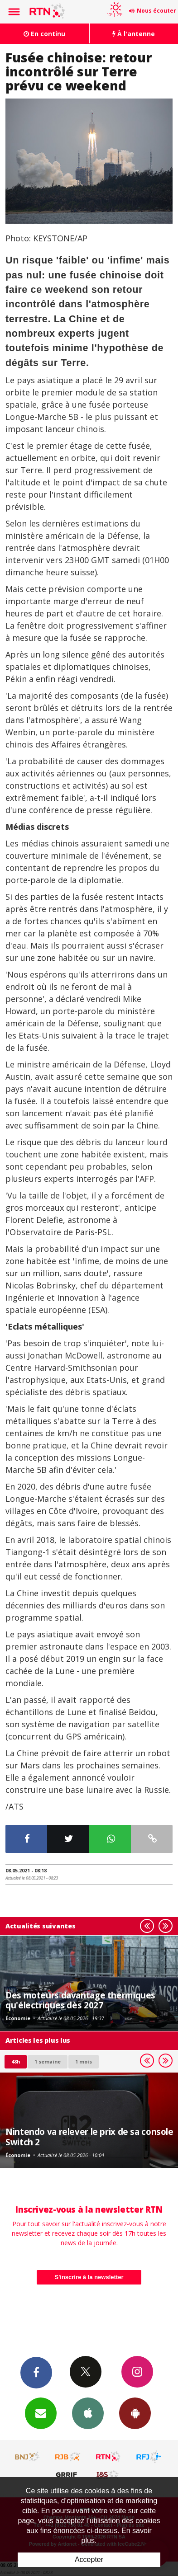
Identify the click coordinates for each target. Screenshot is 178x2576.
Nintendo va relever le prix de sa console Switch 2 (89, 2136)
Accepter (89, 2559)
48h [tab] (15, 2061)
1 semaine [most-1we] (47, 2061)
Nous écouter (156, 10)
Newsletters (41, 2412)
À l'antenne (133, 33)
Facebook (36, 2372)
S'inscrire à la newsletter (89, 2277)
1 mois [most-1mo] (83, 2061)
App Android (135, 2412)
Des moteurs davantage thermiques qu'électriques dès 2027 (80, 2000)
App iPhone (88, 2412)
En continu (44, 33)
